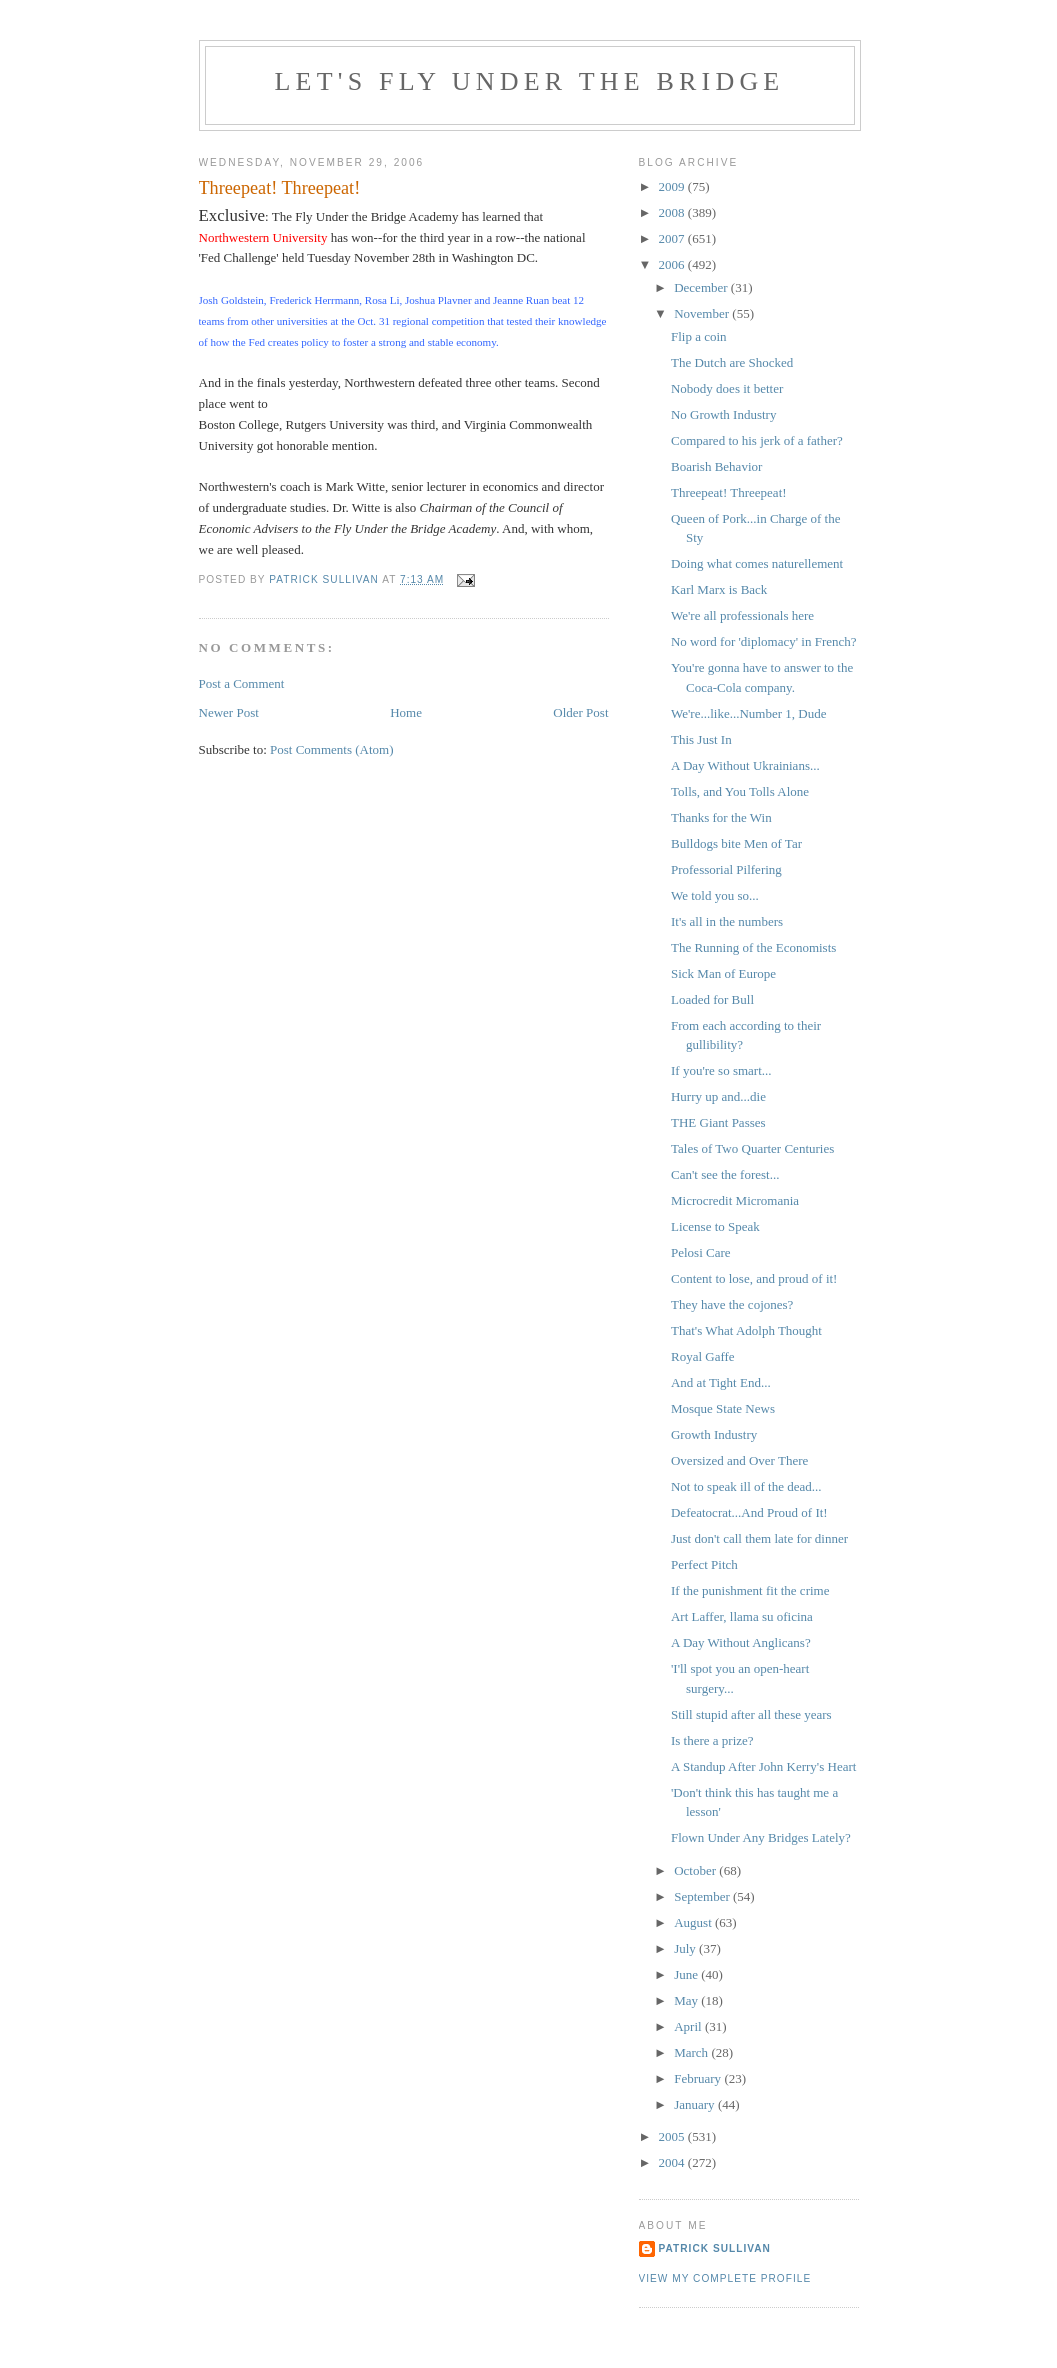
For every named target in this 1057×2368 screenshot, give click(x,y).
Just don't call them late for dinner (759, 1538)
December (702, 287)
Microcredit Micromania (735, 1200)
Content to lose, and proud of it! (754, 1278)
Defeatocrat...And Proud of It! (749, 1512)
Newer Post (229, 712)
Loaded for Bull (712, 999)
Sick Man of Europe (723, 973)
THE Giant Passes (718, 1122)
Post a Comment (242, 683)
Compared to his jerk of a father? (757, 440)
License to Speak (715, 1226)
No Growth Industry (723, 414)
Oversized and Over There (739, 1460)
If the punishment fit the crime (750, 1590)
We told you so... (715, 895)
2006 (673, 264)
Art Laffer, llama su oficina (742, 1616)
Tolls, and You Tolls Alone (740, 791)
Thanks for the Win (721, 817)
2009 (673, 186)
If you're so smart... (721, 1070)
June (687, 1974)
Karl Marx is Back (719, 589)
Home (406, 712)
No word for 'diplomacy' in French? (764, 641)
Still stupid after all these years (751, 1714)
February (699, 2078)
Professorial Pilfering (726, 869)
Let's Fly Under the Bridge (530, 81)
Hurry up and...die (718, 1096)
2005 (673, 2136)
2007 (673, 238)
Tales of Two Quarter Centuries (752, 1148)
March (692, 2052)
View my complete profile (725, 2278)
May (687, 2000)
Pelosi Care (701, 1252)
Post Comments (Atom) (332, 749)
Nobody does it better (727, 388)
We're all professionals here (742, 615)
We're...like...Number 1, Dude (748, 713)
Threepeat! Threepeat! (729, 492)
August (694, 1922)
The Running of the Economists (753, 947)
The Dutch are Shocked (732, 362)
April (689, 2026)
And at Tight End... (721, 1382)
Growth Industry (714, 1434)
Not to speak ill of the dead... (746, 1486)
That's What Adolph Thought (746, 1330)
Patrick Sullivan (715, 2248)
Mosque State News (723, 1408)
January (696, 2104)
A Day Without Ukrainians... (745, 765)
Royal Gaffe (703, 1356)
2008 (673, 212)
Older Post (580, 712)
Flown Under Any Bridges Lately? (761, 1837)
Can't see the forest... (725, 1174)
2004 (673, 2162)
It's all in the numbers (727, 921)
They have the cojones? (732, 1304)
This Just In (701, 739)
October (696, 1870)
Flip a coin (699, 336)
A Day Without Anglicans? (741, 1642)
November (703, 313)
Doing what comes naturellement (757, 563)
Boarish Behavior (716, 466)
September (703, 1896)
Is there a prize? (712, 1740)
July (686, 1948)
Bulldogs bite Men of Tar (736, 843)
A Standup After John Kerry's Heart (763, 1766)
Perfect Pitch (704, 1564)
